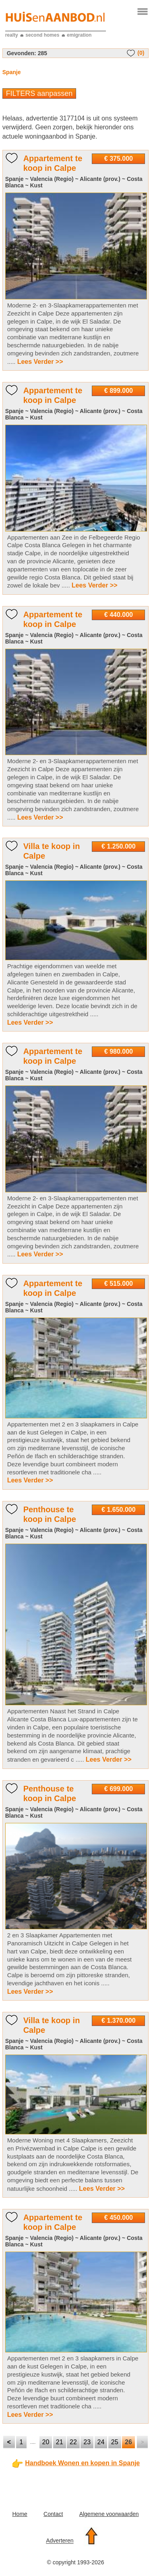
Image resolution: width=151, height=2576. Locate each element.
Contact (53, 2514)
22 (73, 2442)
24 (101, 2442)
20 (46, 2442)
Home (19, 2514)
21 (59, 2442)
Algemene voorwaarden (109, 2514)
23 (87, 2442)
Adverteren (59, 2541)
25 (114, 2442)
